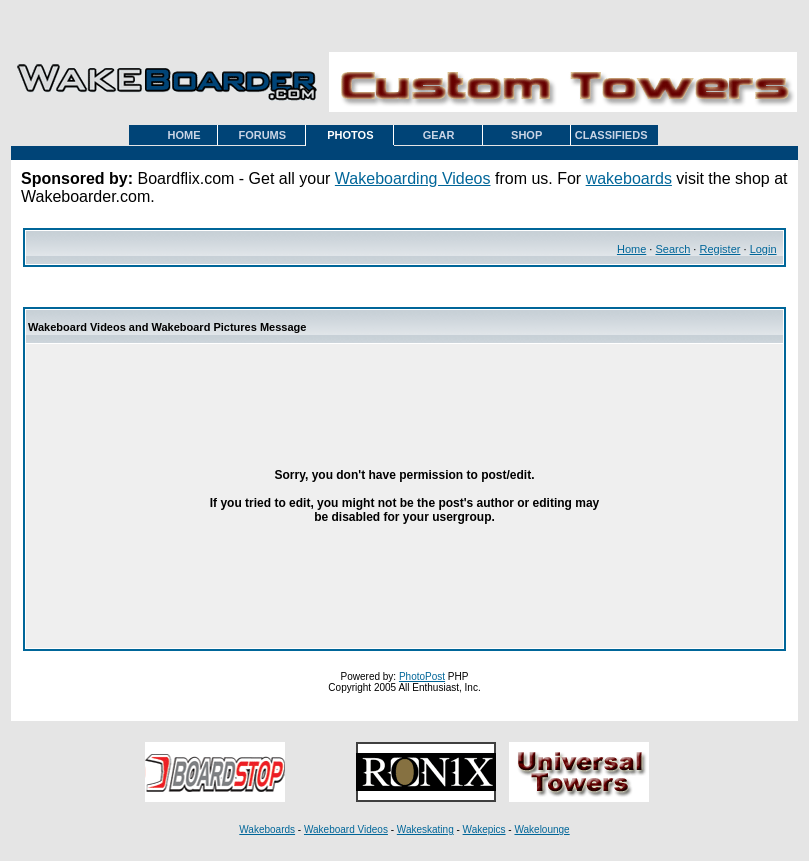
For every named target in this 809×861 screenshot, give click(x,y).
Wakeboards (267, 829)
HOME (184, 135)
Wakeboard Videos (346, 829)
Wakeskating (425, 829)
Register (719, 249)
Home (631, 249)
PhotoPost (422, 676)
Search (672, 249)
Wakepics (484, 829)
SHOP (526, 135)
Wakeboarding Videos (413, 178)
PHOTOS (350, 135)
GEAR (439, 135)
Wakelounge (541, 829)
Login (763, 249)
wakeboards (629, 178)
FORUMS (262, 135)
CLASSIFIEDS (611, 135)
